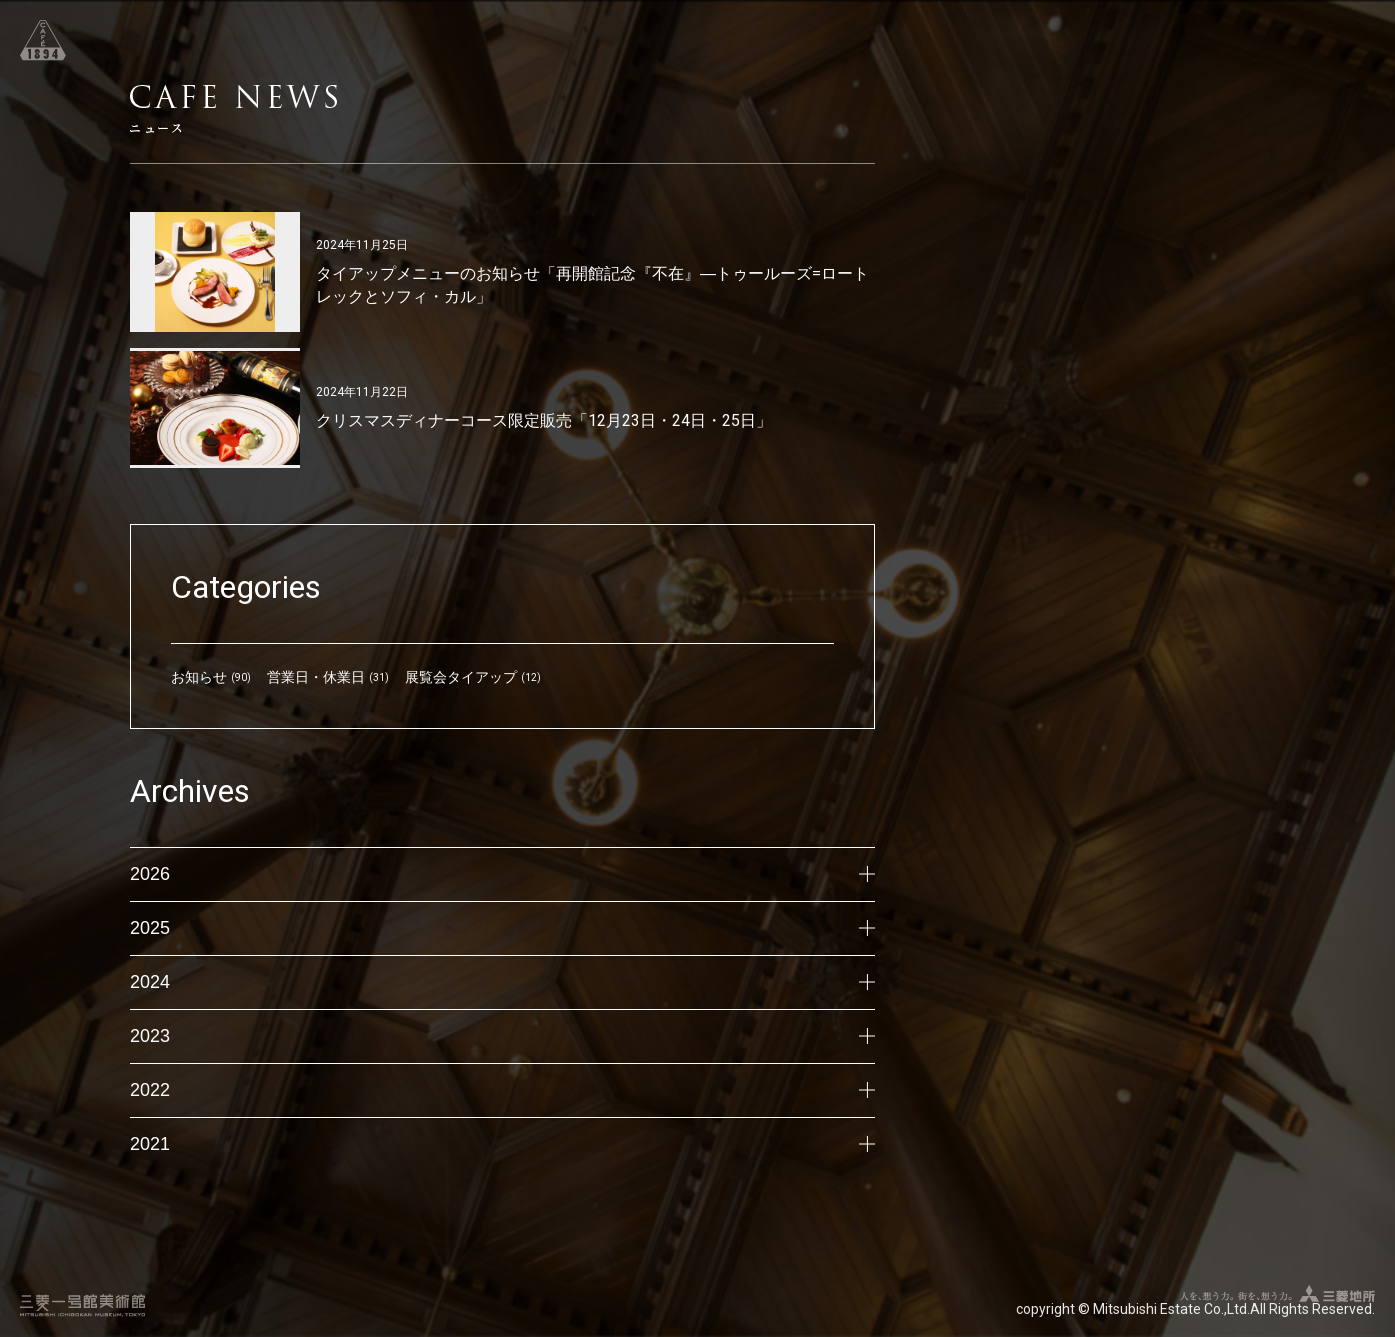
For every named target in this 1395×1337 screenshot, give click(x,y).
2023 (502, 1036)
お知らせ (199, 677)
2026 (502, 874)
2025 (502, 928)
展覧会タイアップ (461, 677)
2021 (502, 1144)
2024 (502, 982)
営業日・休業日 (316, 677)
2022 (502, 1090)
